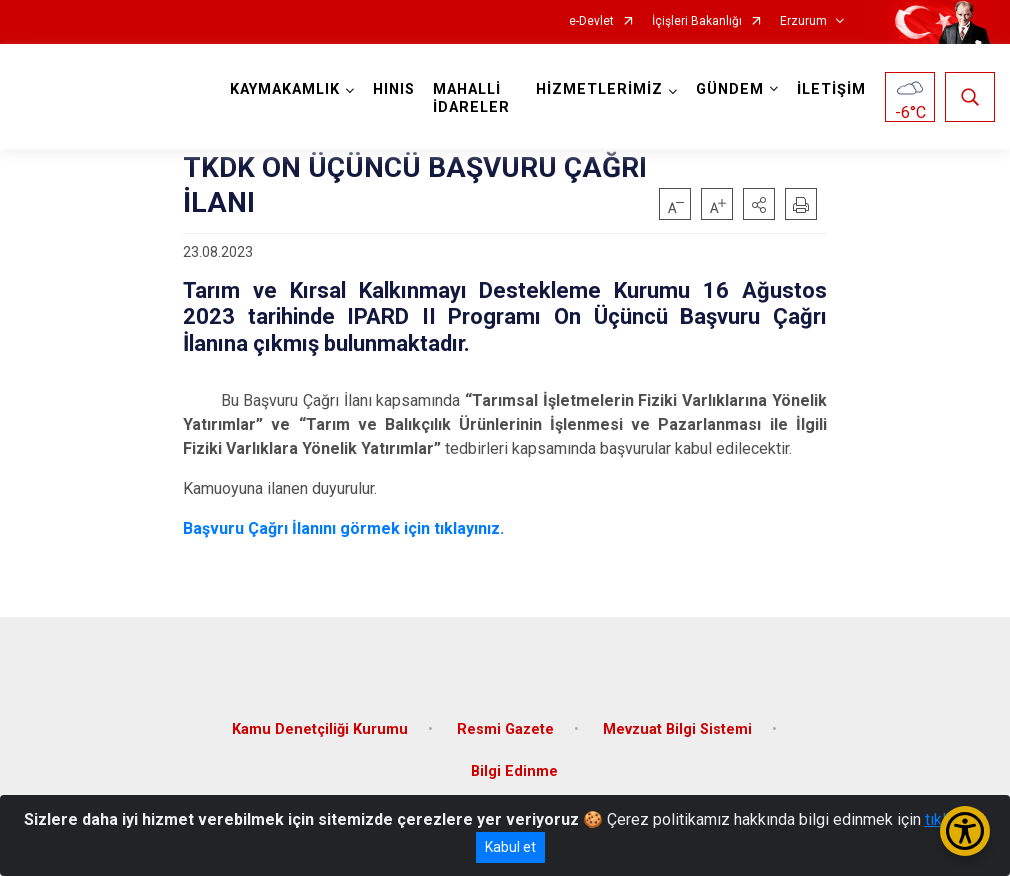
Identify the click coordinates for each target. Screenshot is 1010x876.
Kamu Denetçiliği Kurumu (320, 729)
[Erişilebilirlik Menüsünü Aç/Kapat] (965, 831)
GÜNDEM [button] (730, 89)
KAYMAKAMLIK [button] (285, 89)
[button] (759, 204)
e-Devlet (591, 21)
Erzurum (803, 21)
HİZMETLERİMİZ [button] (599, 89)
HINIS (394, 89)
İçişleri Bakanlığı (697, 21)
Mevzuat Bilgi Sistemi (677, 729)
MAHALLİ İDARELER (471, 98)
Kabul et (510, 847)
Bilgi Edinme (514, 771)
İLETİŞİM (831, 89)
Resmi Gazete (505, 729)
